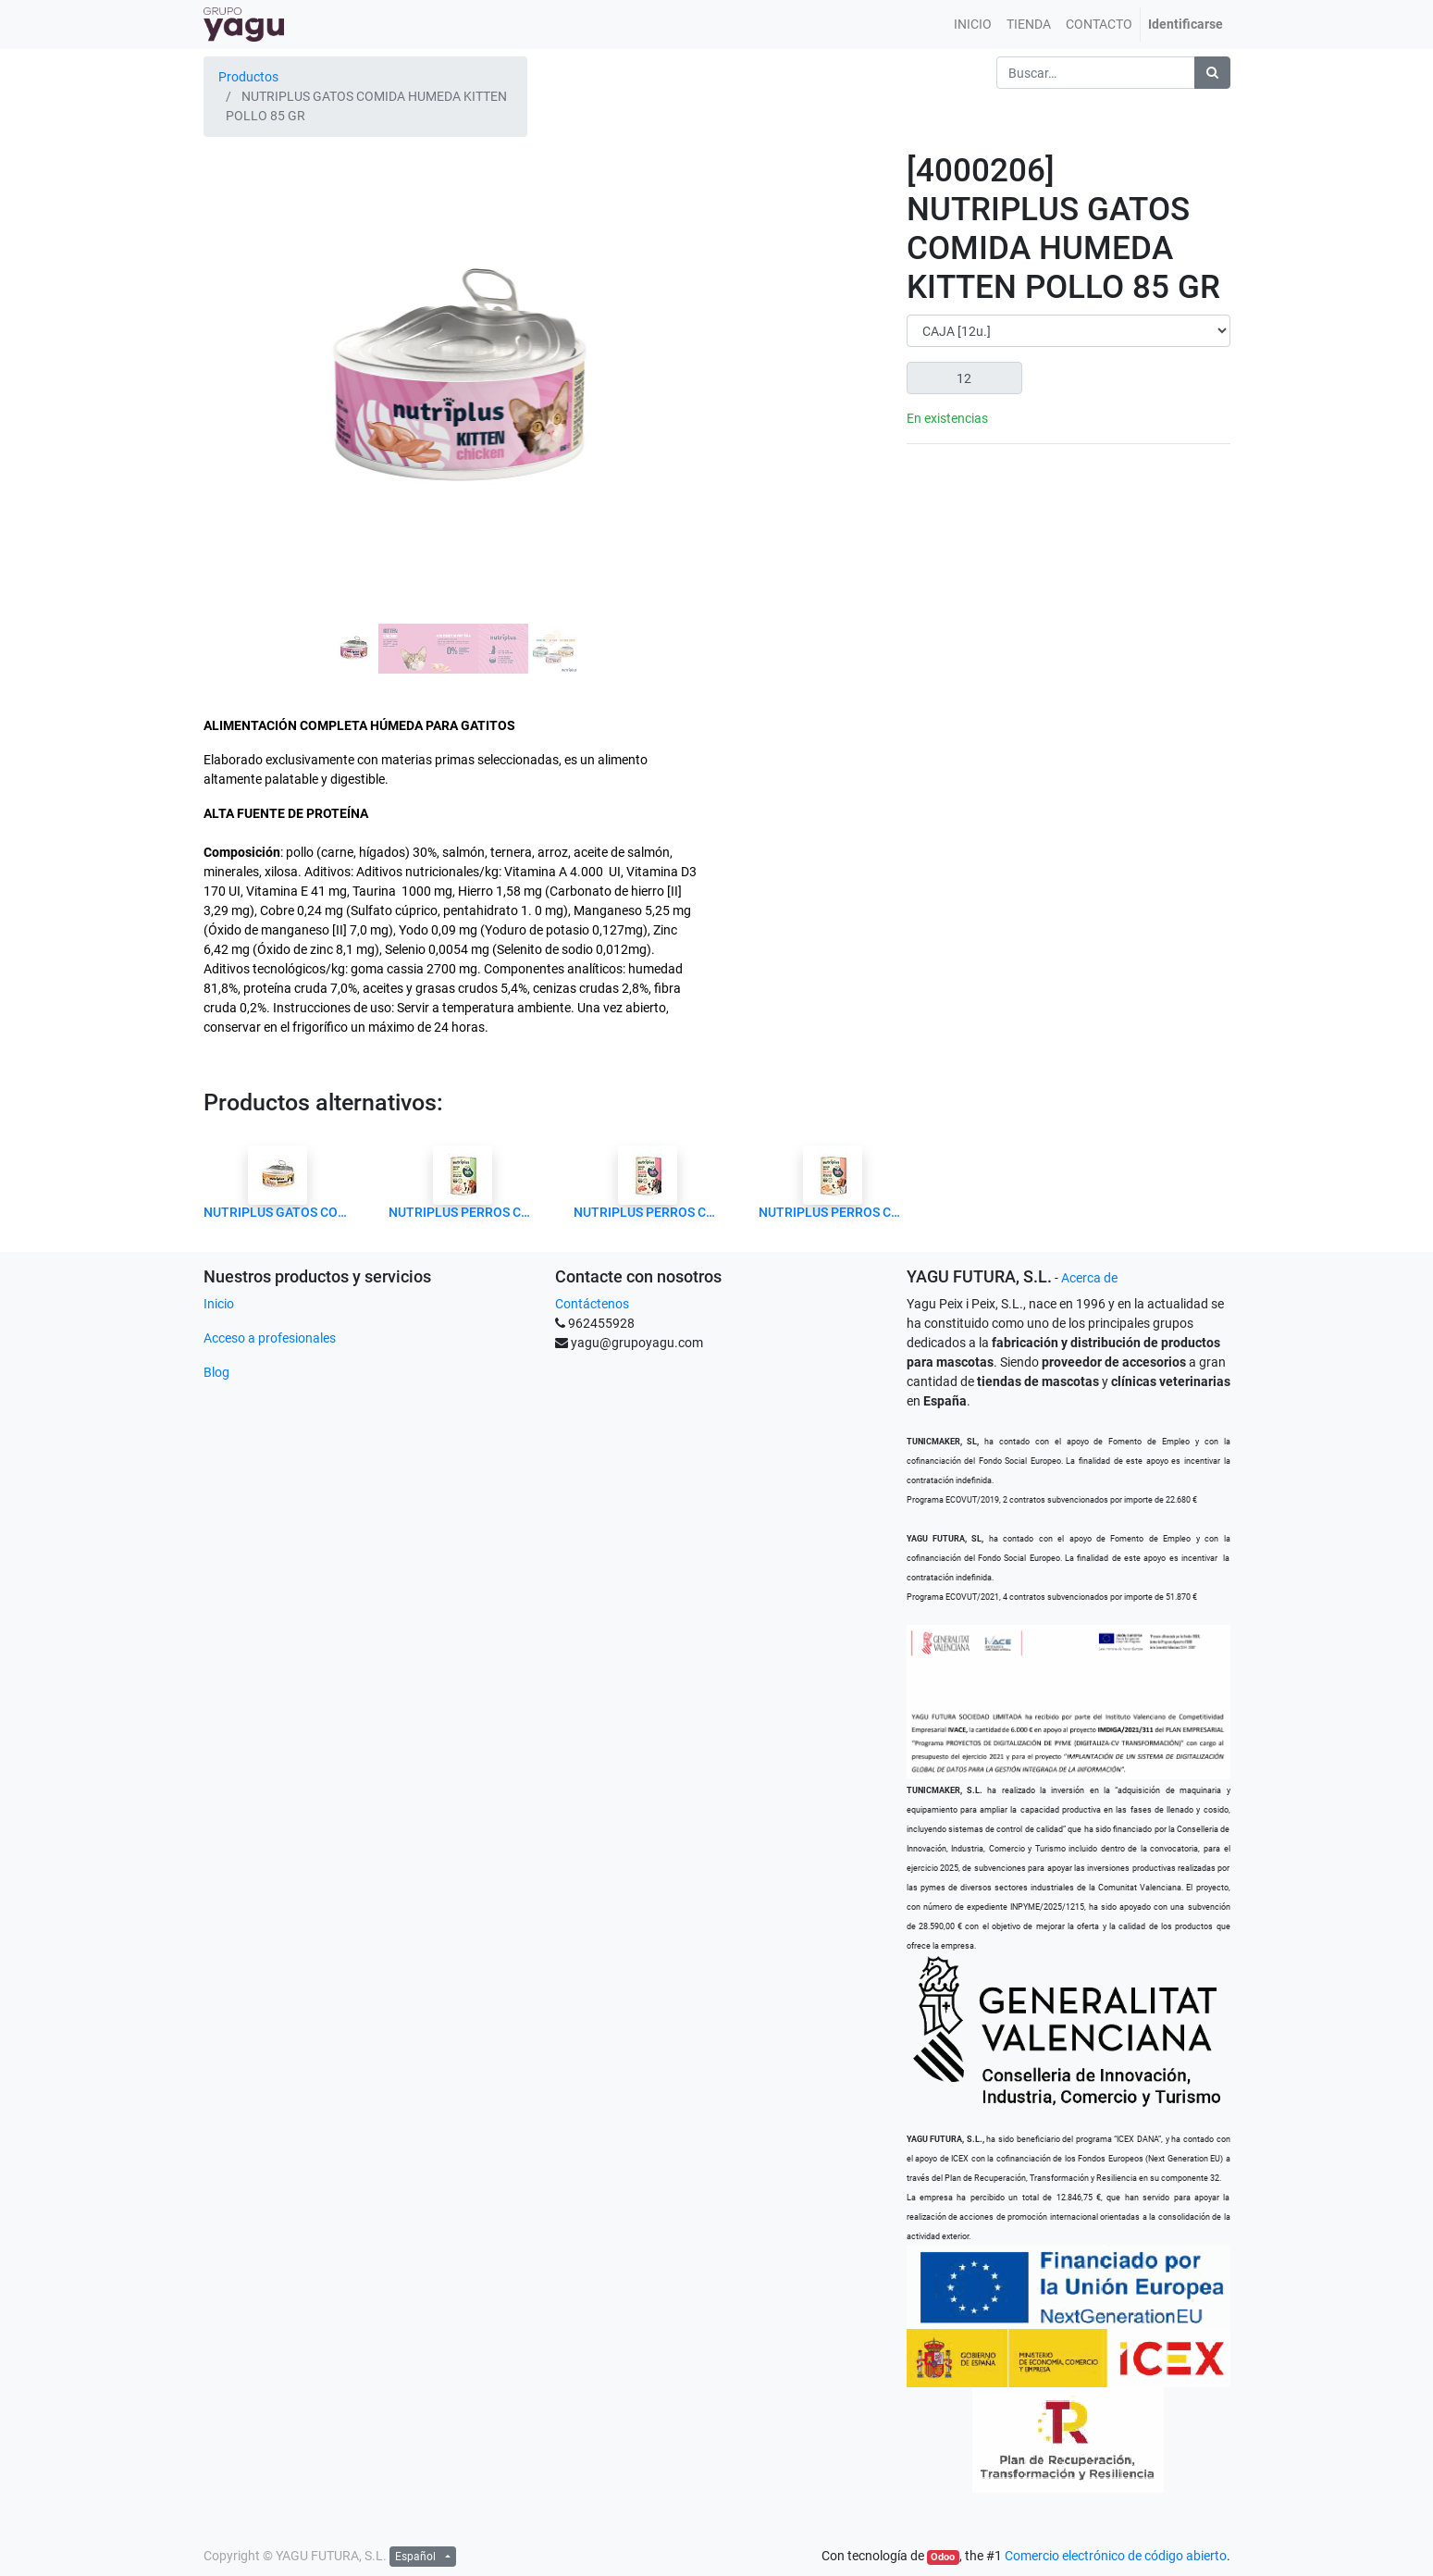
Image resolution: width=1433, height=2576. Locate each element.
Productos (248, 76)
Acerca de (1089, 1277)
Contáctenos (592, 1303)
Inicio (219, 1303)
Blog (216, 1372)
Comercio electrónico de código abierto (1116, 2555)
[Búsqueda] (1212, 72)
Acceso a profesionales (270, 1338)
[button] (241, 337)
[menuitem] (972, 24)
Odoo (943, 2557)
